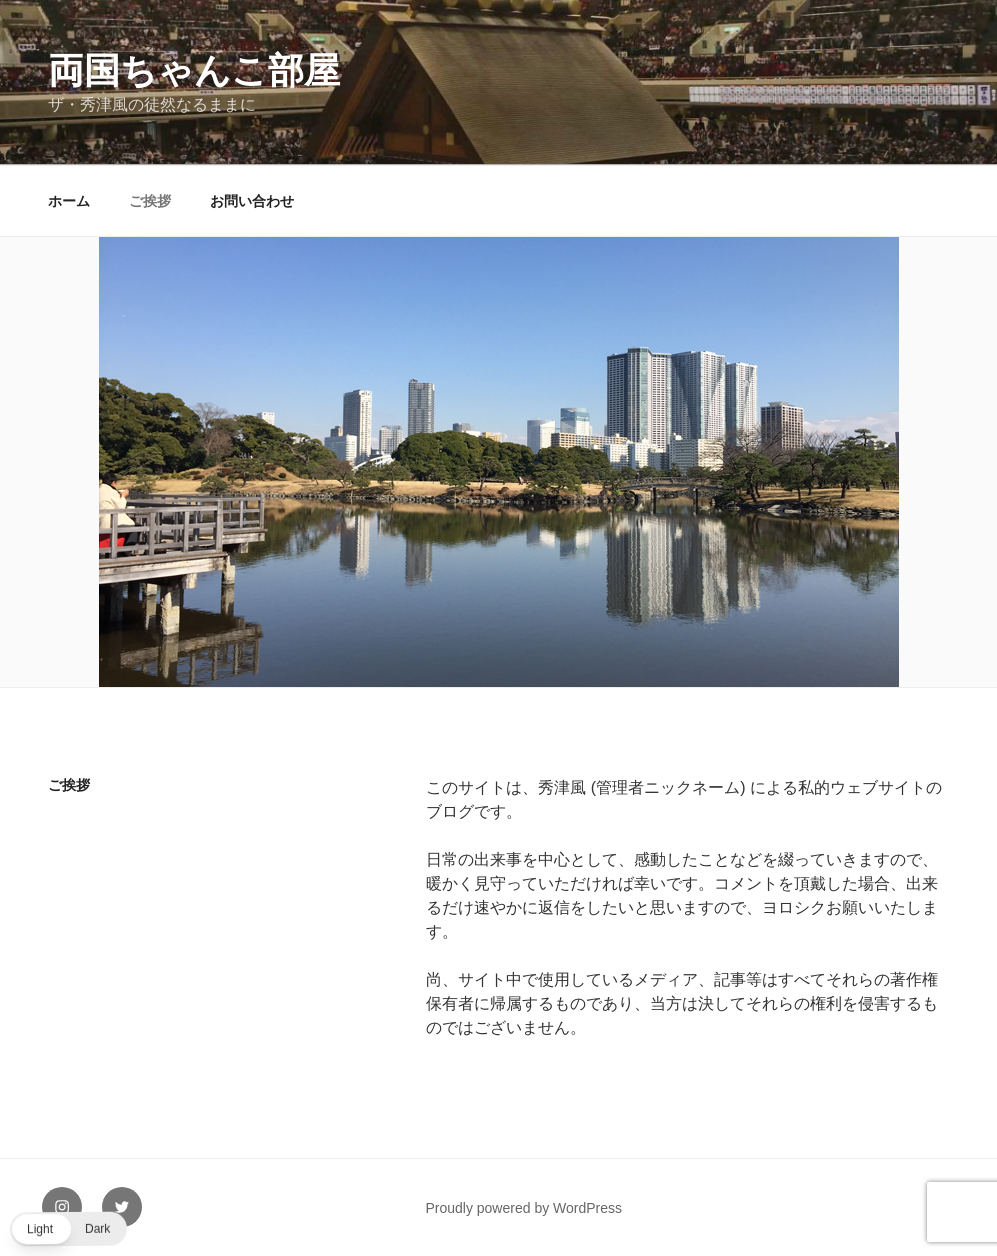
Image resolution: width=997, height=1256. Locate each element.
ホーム (69, 201)
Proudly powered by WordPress (523, 1208)
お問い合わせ (252, 201)
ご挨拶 (150, 201)
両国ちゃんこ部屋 (194, 70)
